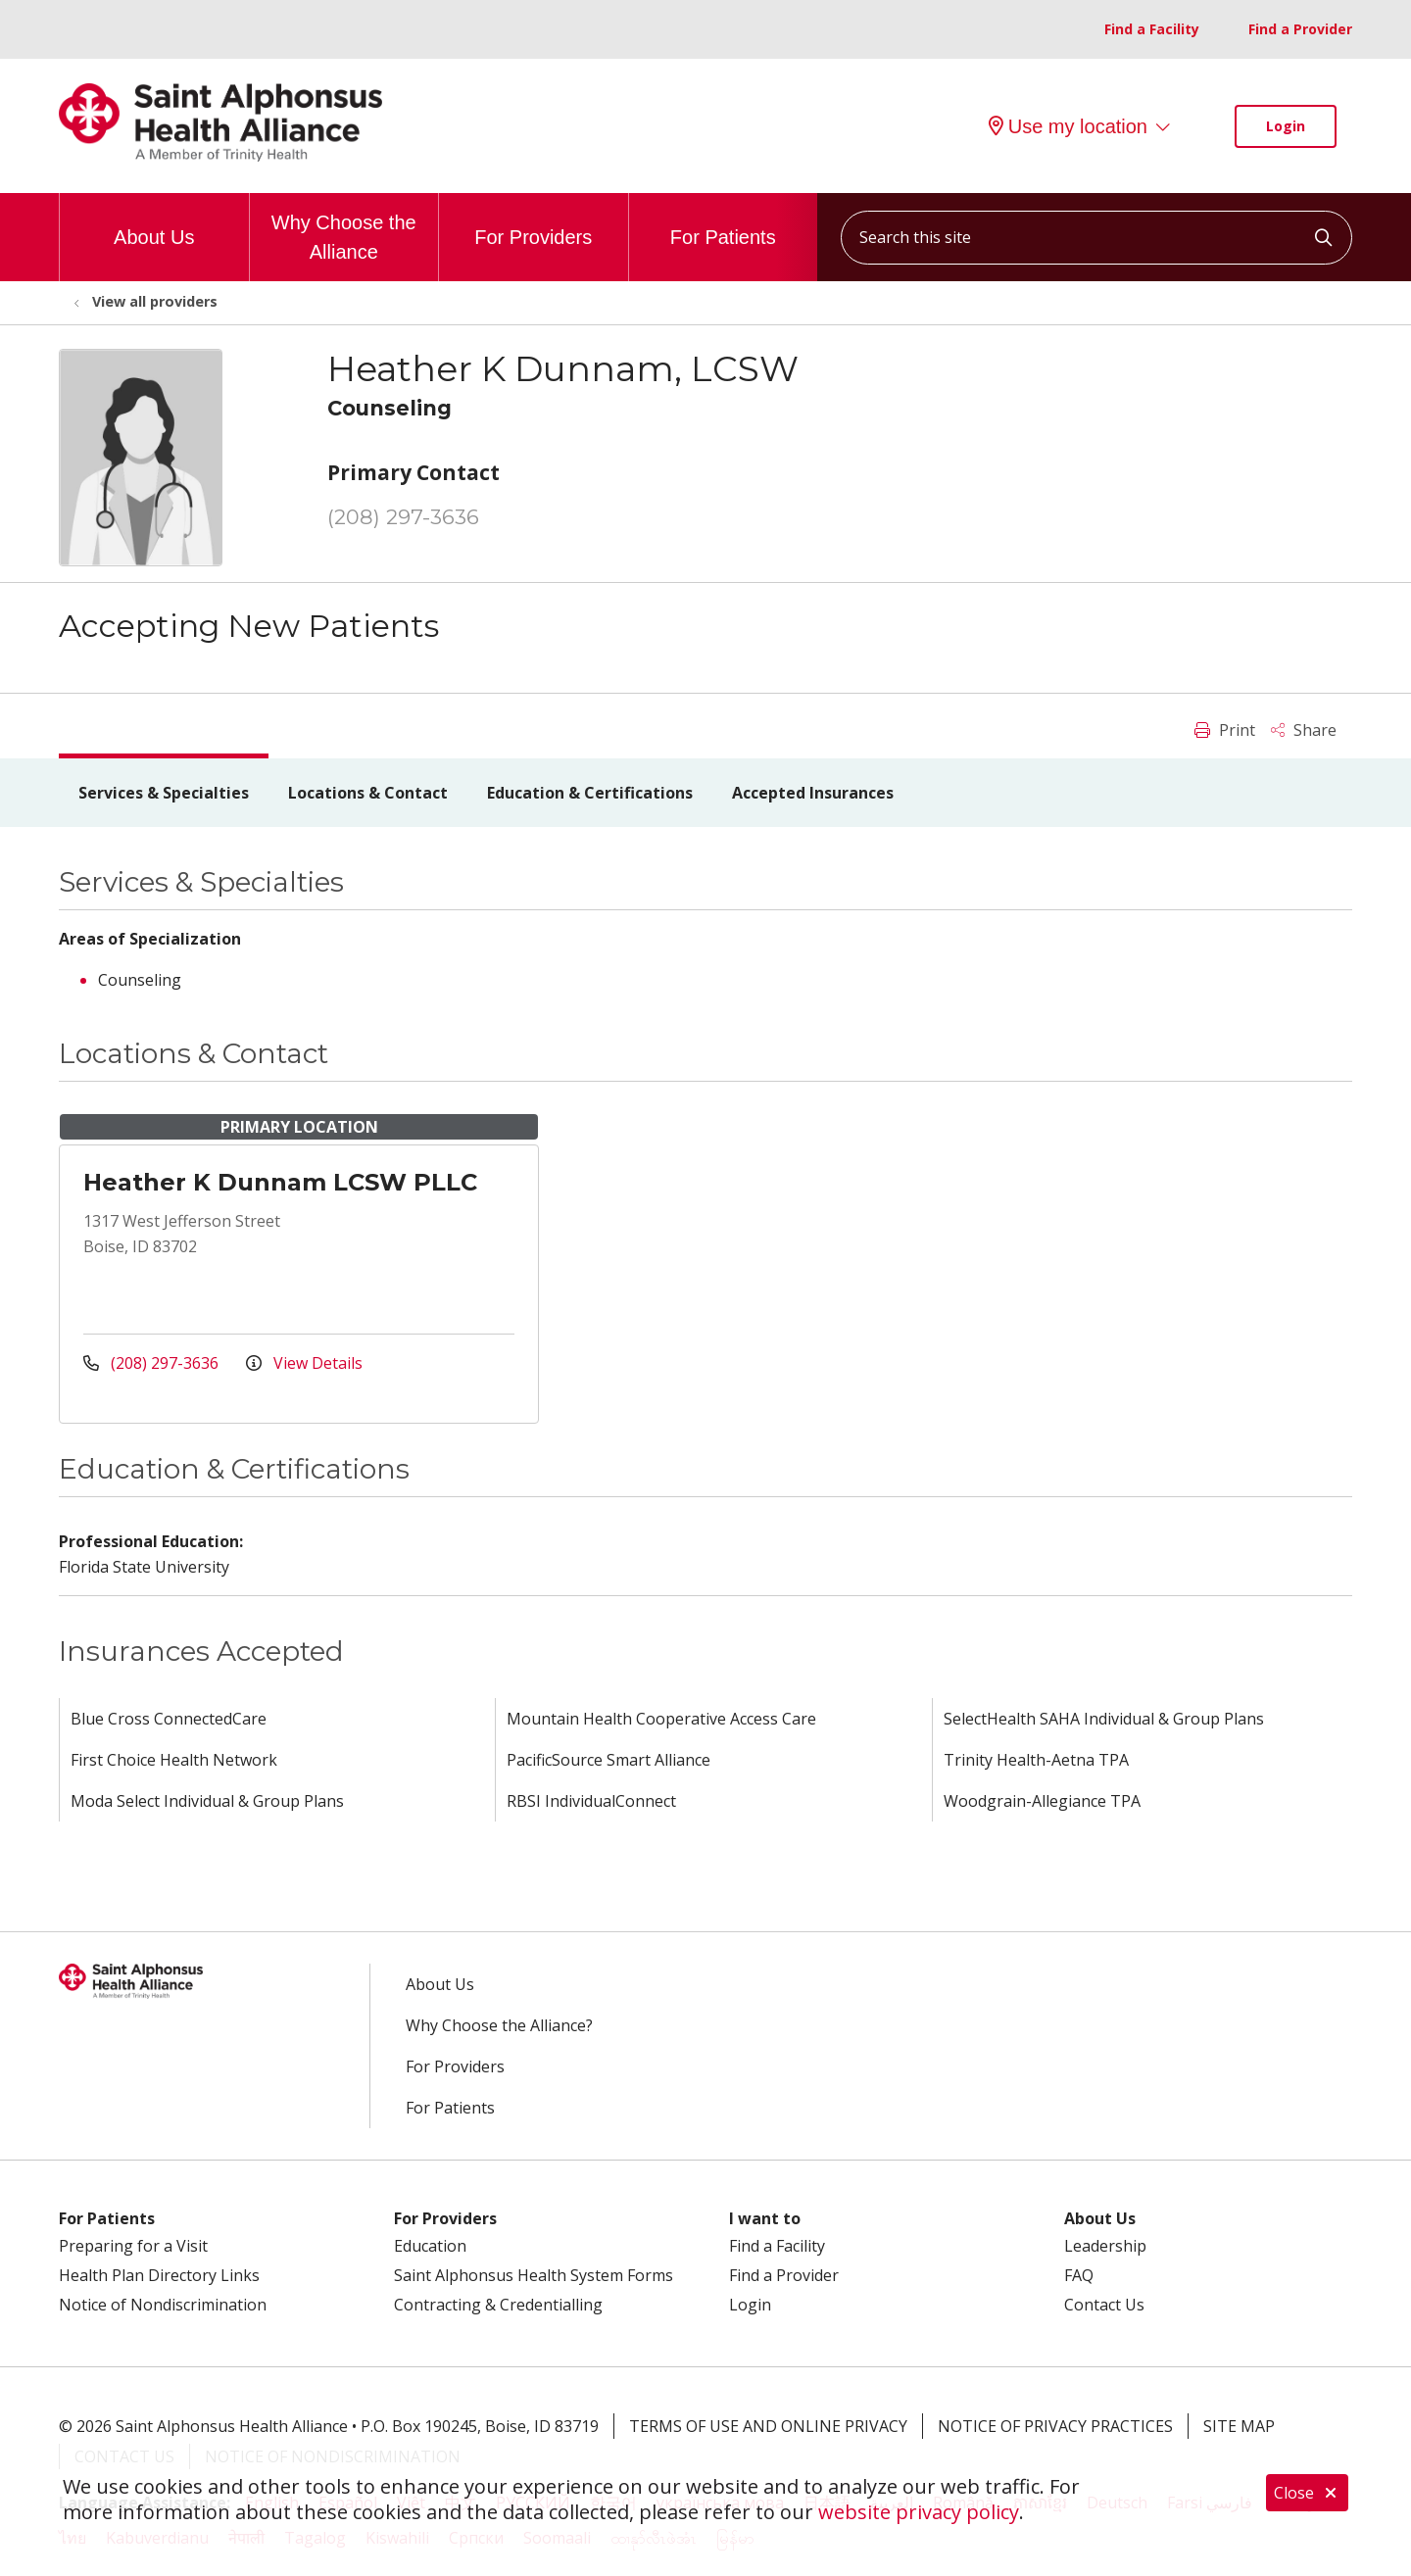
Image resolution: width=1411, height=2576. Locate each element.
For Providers (533, 220)
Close (1307, 2492)
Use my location (1068, 126)
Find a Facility (1151, 29)
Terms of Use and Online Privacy (768, 2426)
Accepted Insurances (813, 792)
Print (1224, 730)
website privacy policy (918, 2512)
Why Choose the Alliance (344, 228)
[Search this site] (1096, 238)
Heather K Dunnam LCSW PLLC (280, 1182)
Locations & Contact (368, 792)
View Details (304, 1363)
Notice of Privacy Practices (1055, 2426)
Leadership (1105, 2246)
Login (1285, 126)
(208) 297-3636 (403, 517)
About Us (154, 220)
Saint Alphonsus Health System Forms (533, 2275)
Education (430, 2246)
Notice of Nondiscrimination (163, 2304)
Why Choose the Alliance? (499, 2025)
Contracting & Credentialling (498, 2304)
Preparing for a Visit (133, 2246)
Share (1304, 730)
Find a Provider (1300, 29)
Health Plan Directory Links (159, 2275)
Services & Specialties (163, 792)
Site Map (1239, 2426)
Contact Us (1104, 2304)
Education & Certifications (590, 792)
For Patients (723, 220)
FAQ (1079, 2275)
